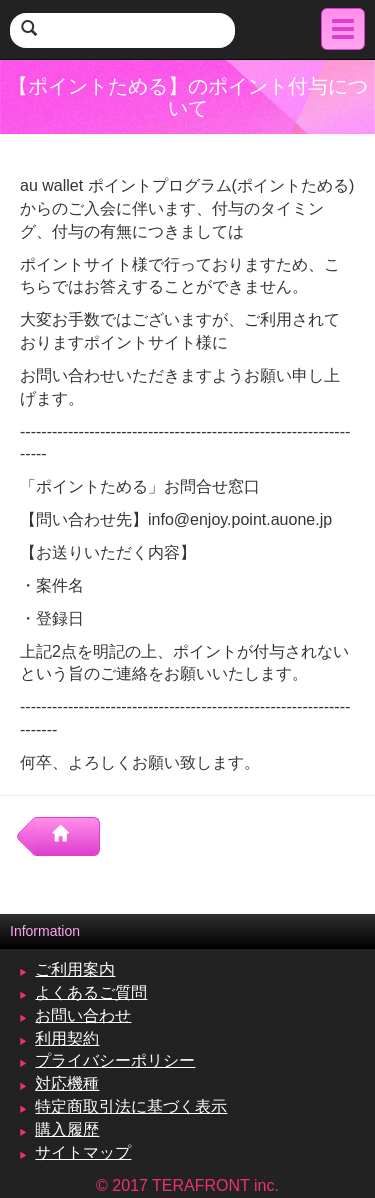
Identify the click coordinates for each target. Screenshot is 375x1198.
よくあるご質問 (91, 992)
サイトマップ (83, 1152)
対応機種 (67, 1083)
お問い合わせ (83, 1015)
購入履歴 (67, 1129)
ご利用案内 (75, 969)
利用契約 (67, 1038)
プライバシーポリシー (115, 1060)
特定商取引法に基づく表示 (131, 1106)
